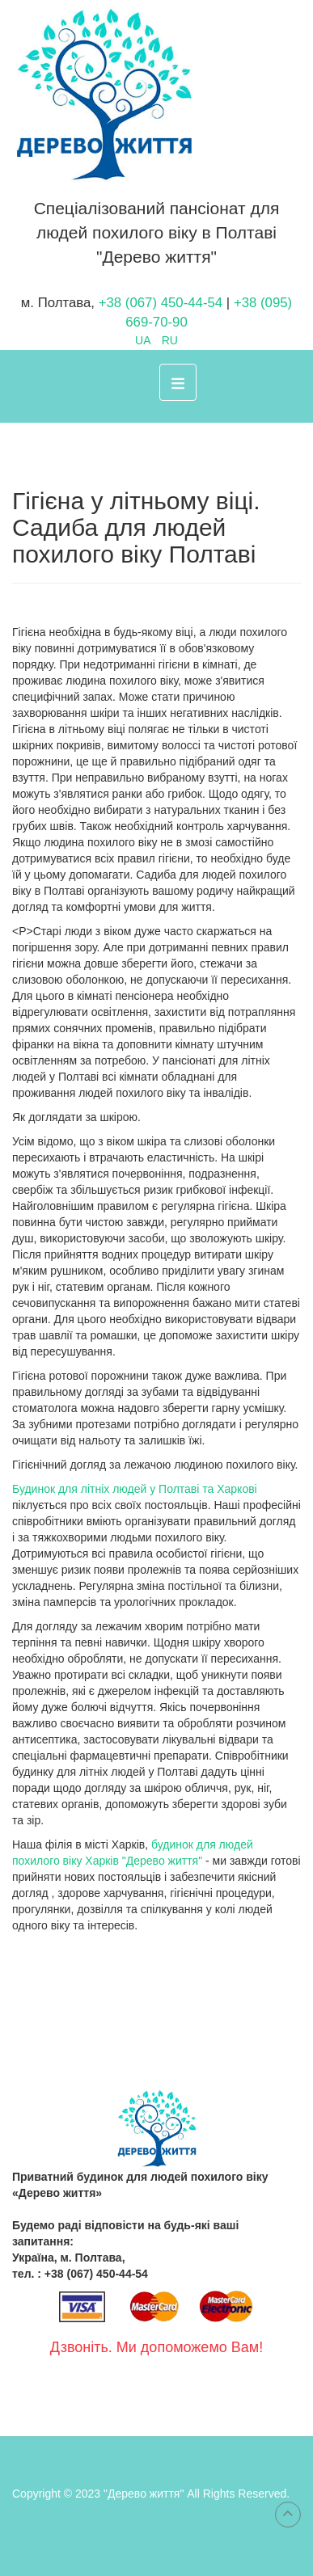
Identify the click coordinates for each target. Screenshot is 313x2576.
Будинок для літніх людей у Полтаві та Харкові (134, 1488)
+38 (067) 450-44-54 (162, 302)
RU (170, 340)
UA (144, 340)
